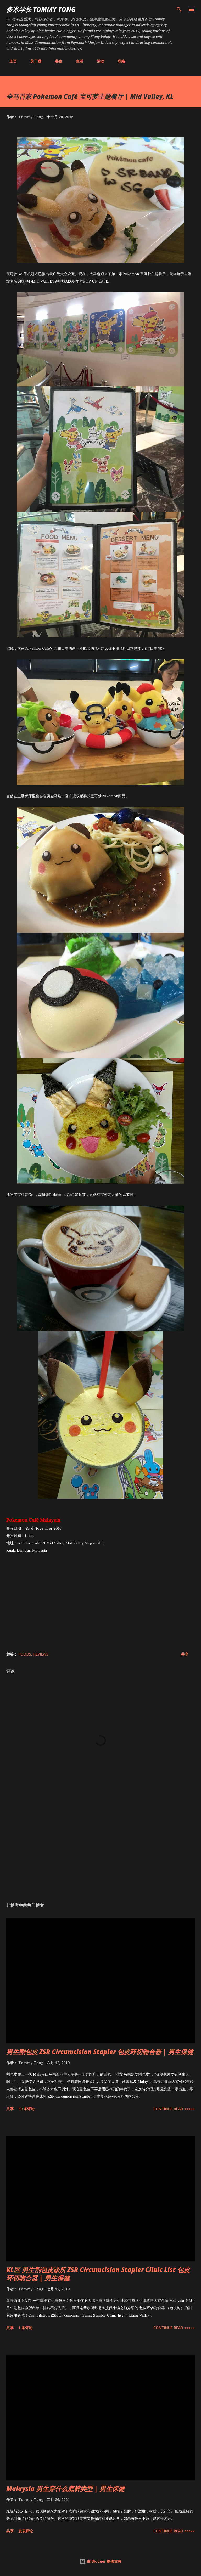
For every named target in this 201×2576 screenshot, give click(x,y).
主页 (10, 61)
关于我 (32, 61)
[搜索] (179, 9)
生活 (76, 61)
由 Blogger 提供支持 (100, 2561)
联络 (118, 61)
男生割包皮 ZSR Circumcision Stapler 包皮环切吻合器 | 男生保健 (99, 2051)
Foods (24, 1654)
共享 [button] (184, 1654)
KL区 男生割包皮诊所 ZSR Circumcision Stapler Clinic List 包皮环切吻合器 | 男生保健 (98, 2273)
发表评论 (25, 2530)
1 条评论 (25, 2327)
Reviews (40, 1654)
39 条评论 (26, 2108)
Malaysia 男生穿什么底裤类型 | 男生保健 (65, 2488)
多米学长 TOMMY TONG (41, 9)
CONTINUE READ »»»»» (174, 2108)
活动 (97, 61)
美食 (55, 61)
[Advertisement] (100, 1849)
